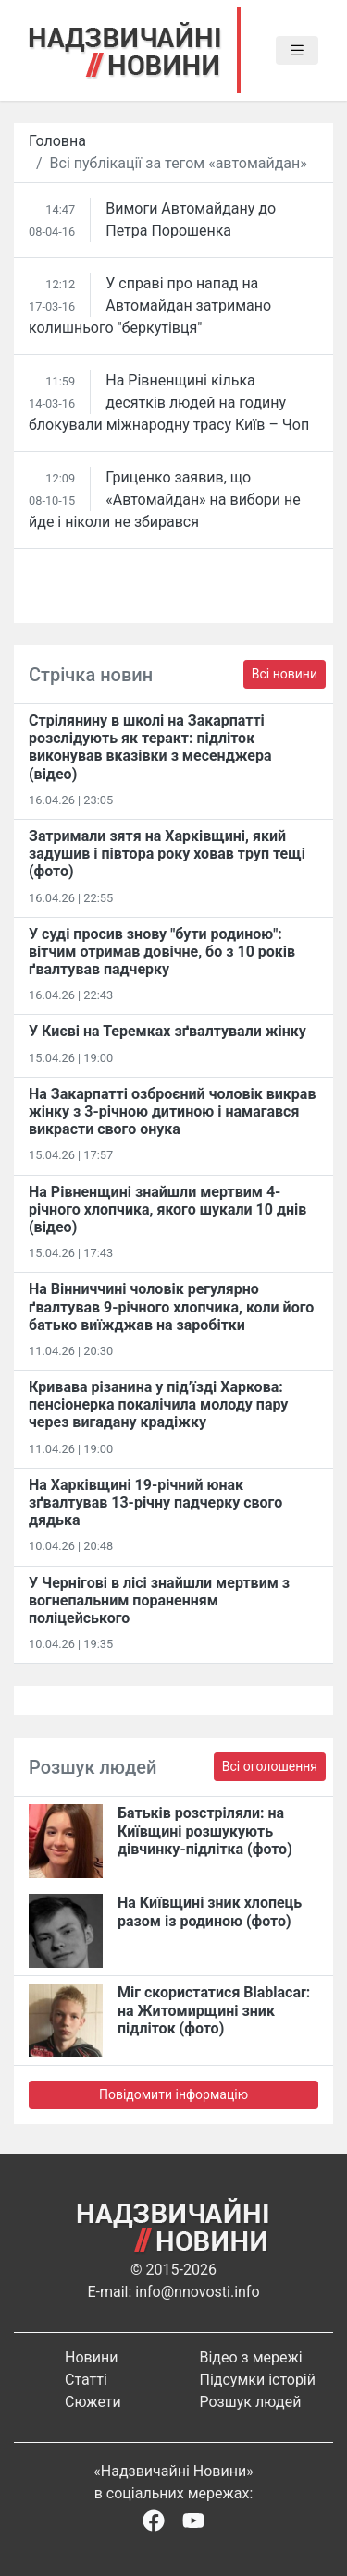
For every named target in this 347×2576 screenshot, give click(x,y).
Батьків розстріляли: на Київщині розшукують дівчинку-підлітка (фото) (205, 1830)
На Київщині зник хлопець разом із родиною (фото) (210, 1911)
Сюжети (93, 2402)
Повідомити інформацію (173, 2094)
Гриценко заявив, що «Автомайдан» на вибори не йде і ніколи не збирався (165, 500)
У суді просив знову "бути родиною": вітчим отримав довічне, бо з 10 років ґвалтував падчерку (162, 951)
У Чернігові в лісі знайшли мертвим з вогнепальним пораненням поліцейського (159, 1600)
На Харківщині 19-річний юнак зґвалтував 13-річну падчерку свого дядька (155, 1502)
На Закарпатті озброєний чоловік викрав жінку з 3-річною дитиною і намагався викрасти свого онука (172, 1111)
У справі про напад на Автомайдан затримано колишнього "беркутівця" (150, 305)
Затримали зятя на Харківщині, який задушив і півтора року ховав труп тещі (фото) (167, 853)
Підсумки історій (258, 2379)
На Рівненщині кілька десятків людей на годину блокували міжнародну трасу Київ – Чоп (169, 402)
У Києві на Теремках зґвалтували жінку (167, 1031)
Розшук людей (251, 2402)
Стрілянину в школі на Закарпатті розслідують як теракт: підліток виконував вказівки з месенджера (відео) (150, 747)
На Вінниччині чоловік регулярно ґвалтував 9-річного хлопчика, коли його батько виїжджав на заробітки (171, 1306)
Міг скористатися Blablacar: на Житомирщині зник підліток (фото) (214, 2010)
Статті (86, 2379)
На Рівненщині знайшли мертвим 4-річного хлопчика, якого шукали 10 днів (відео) (167, 1209)
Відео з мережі (251, 2357)
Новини (91, 2357)
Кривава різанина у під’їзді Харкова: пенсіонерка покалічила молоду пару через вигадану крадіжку (158, 1404)
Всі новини (284, 673)
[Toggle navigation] (297, 51)
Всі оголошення (269, 1766)
